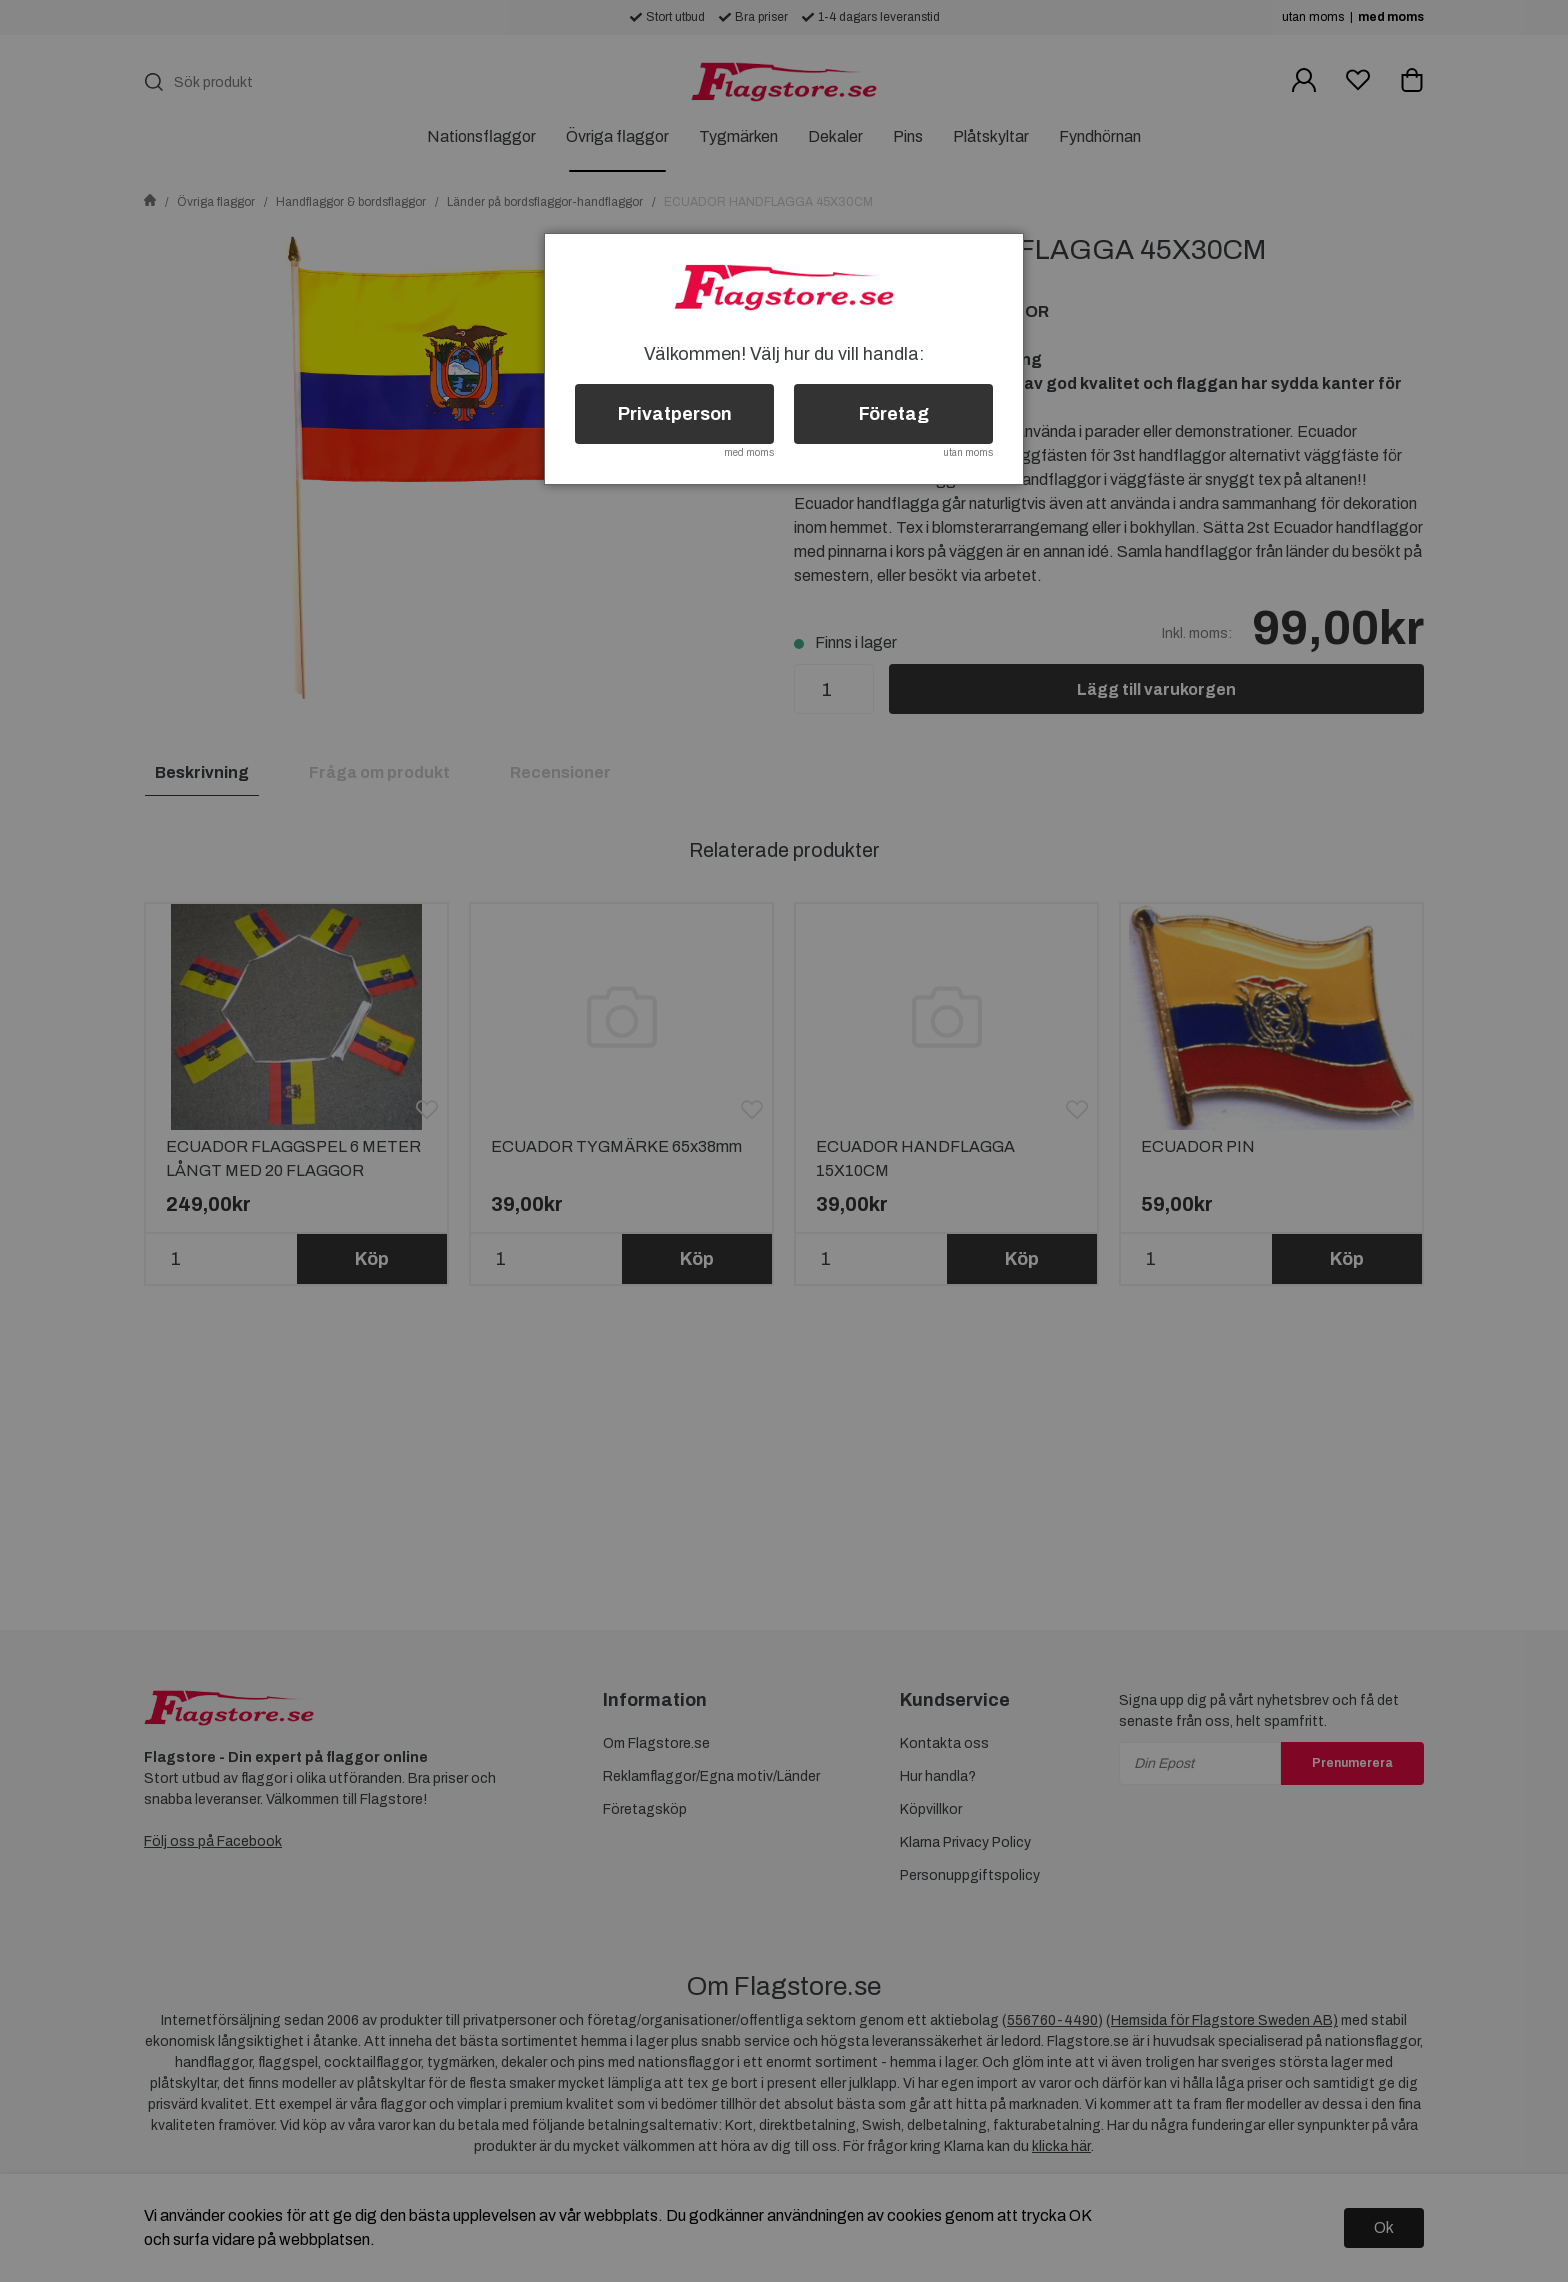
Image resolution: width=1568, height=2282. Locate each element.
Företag (894, 414)
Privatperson (675, 414)
